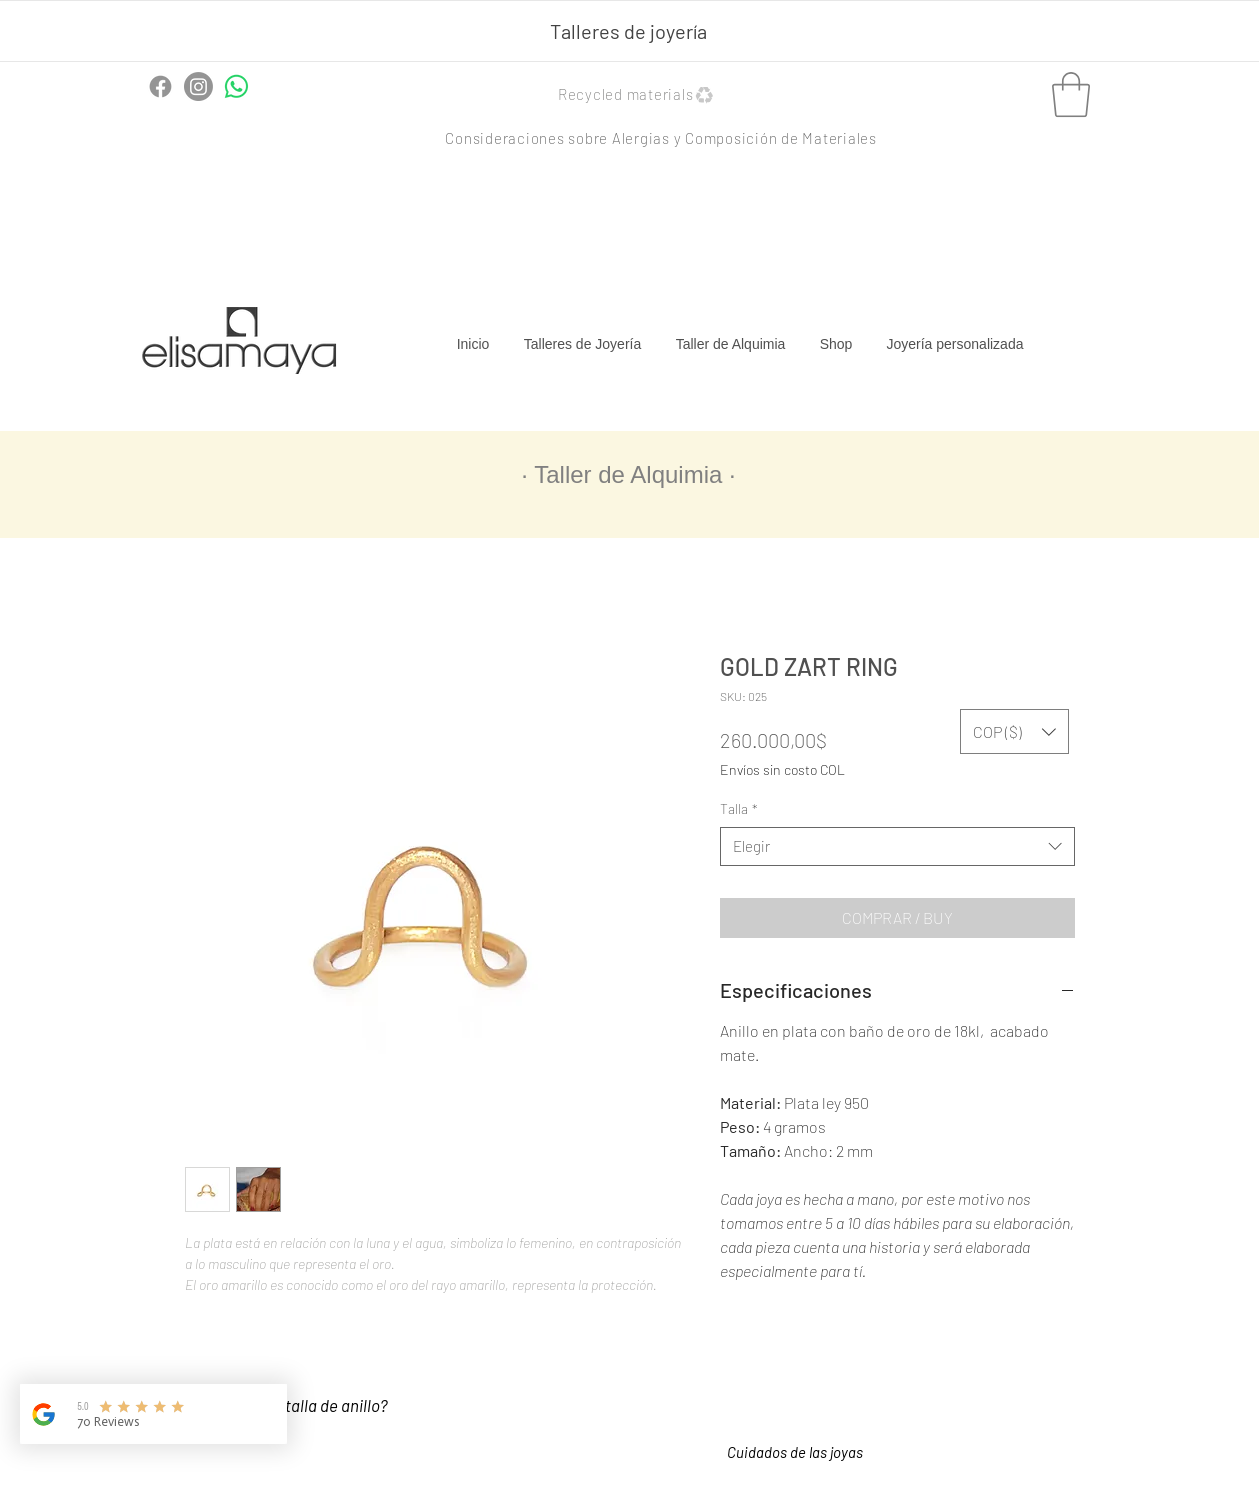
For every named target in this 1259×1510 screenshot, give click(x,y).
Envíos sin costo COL (782, 769)
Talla (739, 808)
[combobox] (897, 846)
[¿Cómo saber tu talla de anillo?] (302, 1406)
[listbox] (1014, 731)
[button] (638, 94)
